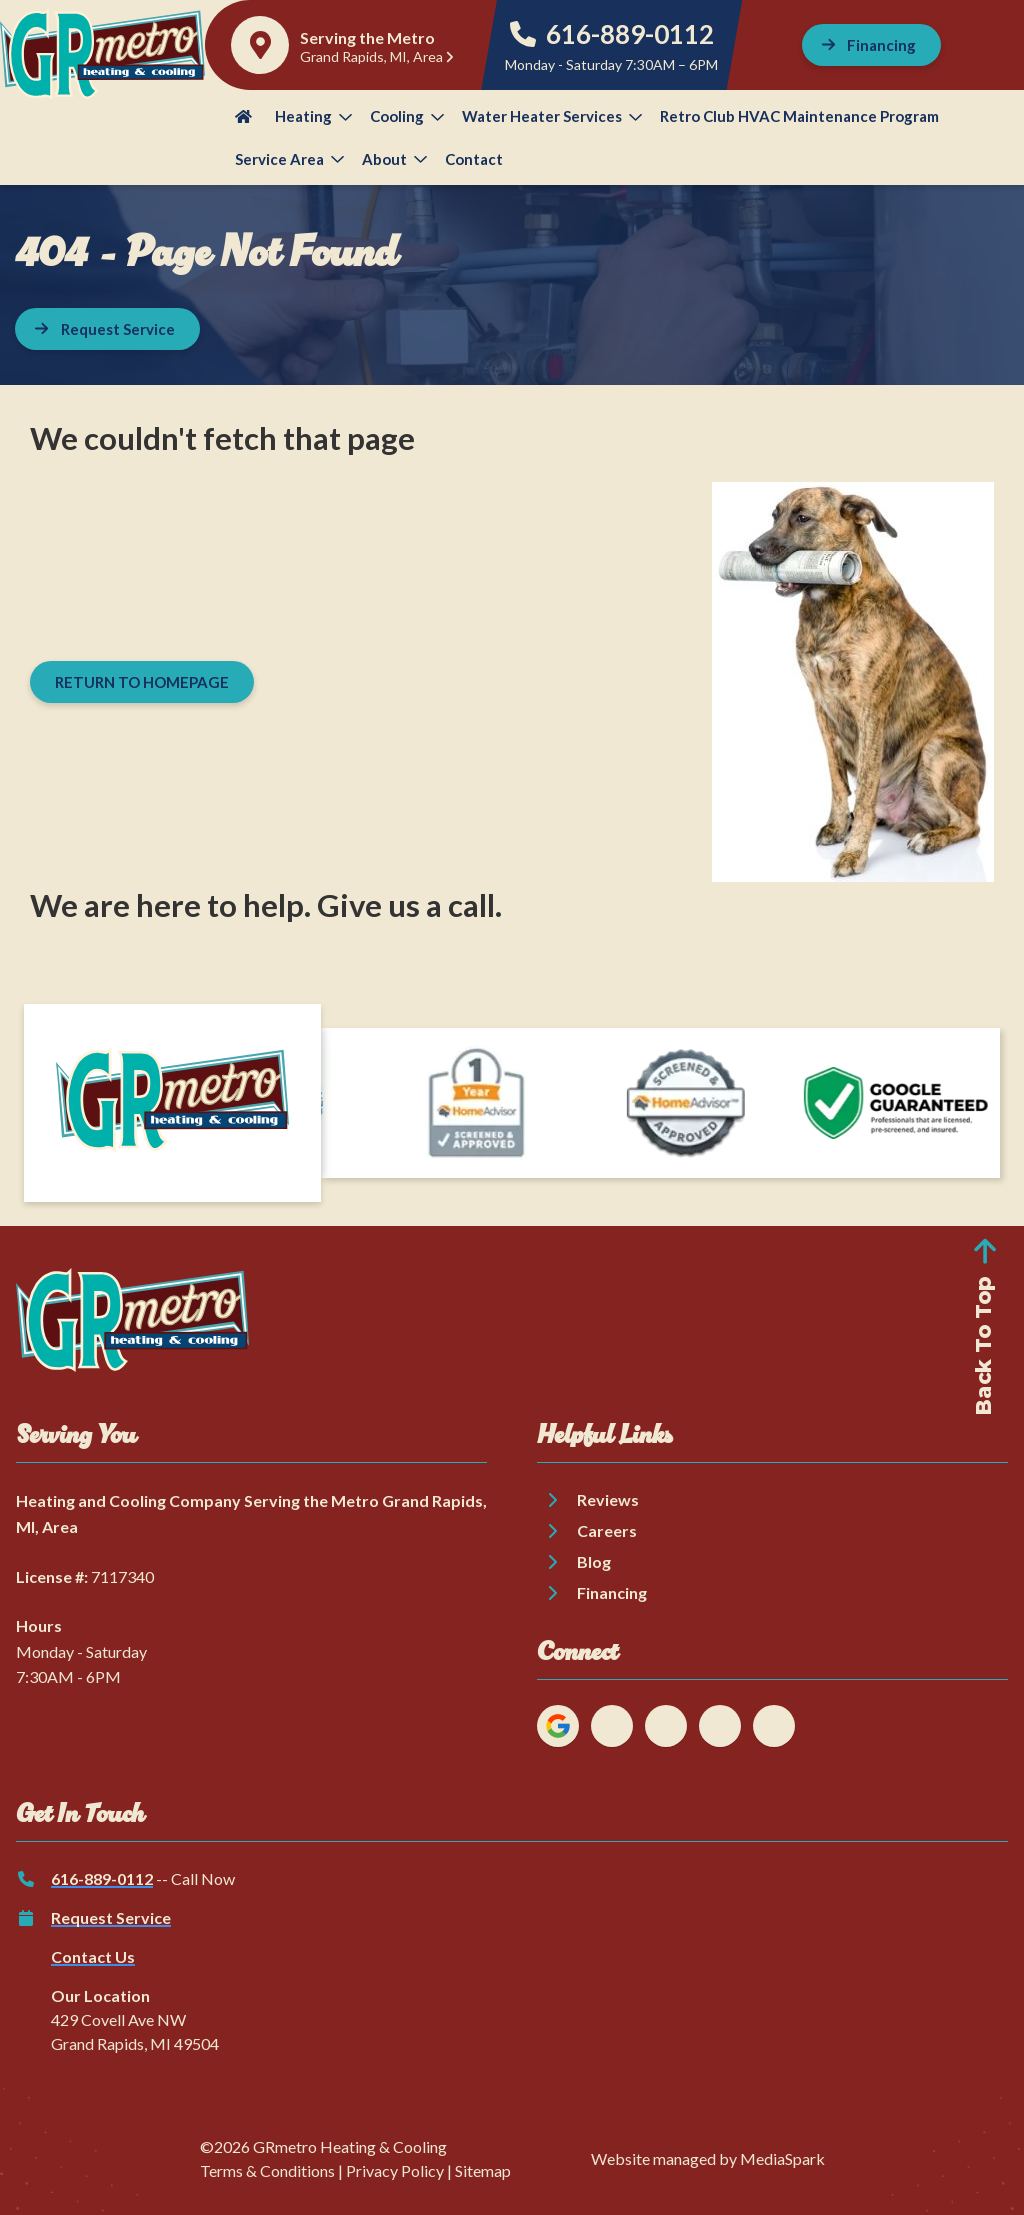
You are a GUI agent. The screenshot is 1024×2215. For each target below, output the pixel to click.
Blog (594, 1561)
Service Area (289, 159)
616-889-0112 (612, 34)
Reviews (608, 1499)
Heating (313, 116)
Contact (474, 159)
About (394, 159)
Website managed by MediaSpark (708, 2158)
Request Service (111, 1917)
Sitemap (483, 2170)
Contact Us (93, 1956)
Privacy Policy (395, 2170)
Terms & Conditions (267, 2170)
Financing (612, 1592)
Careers (607, 1530)
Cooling (407, 116)
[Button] (872, 45)
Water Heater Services (552, 116)
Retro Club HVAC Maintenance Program (799, 116)
